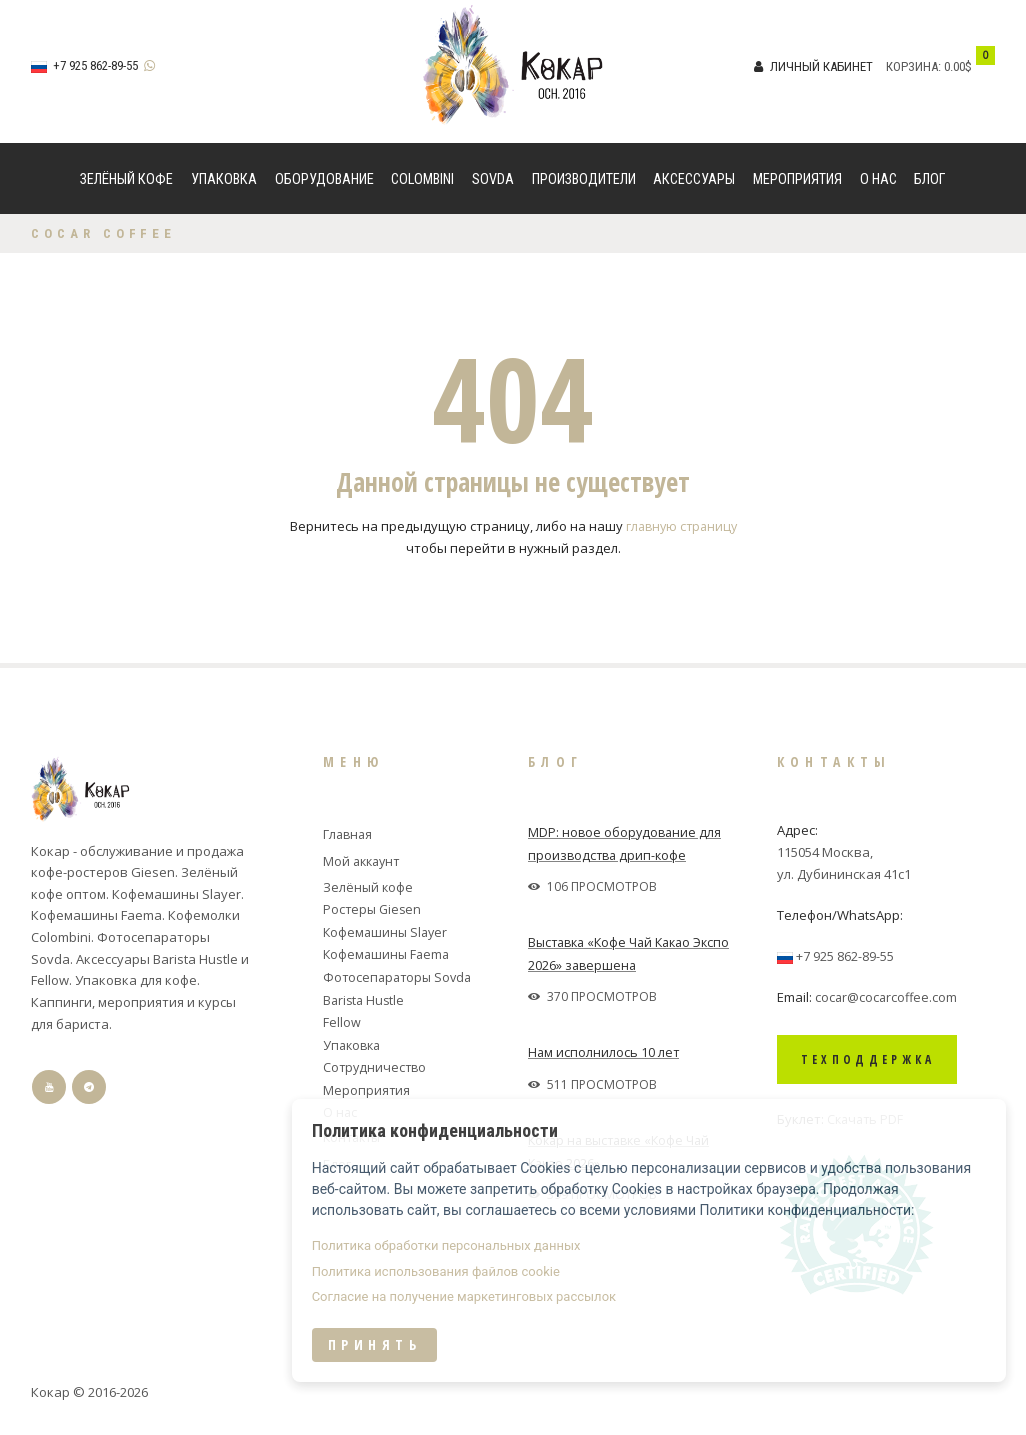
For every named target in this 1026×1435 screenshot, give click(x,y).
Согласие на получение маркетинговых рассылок (738, 1329)
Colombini (422, 179)
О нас (878, 179)
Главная (349, 833)
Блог (930, 179)
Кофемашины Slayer (387, 930)
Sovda (493, 179)
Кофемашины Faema (388, 952)
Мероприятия (797, 179)
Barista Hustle (365, 996)
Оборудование (324, 179)
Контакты (354, 1131)
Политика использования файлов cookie (710, 1303)
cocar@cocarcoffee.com (887, 997)
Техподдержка (882, 1059)
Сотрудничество (376, 1063)
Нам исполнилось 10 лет (604, 1051)
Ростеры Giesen (374, 908)
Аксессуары (694, 179)
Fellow (342, 1018)
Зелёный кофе (126, 179)
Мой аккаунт (364, 861)
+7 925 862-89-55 (95, 65)
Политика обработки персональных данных (720, 1276)
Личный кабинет (821, 66)
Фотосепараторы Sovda (400, 974)
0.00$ (958, 66)
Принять (649, 1377)
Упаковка (224, 179)
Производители (584, 179)
